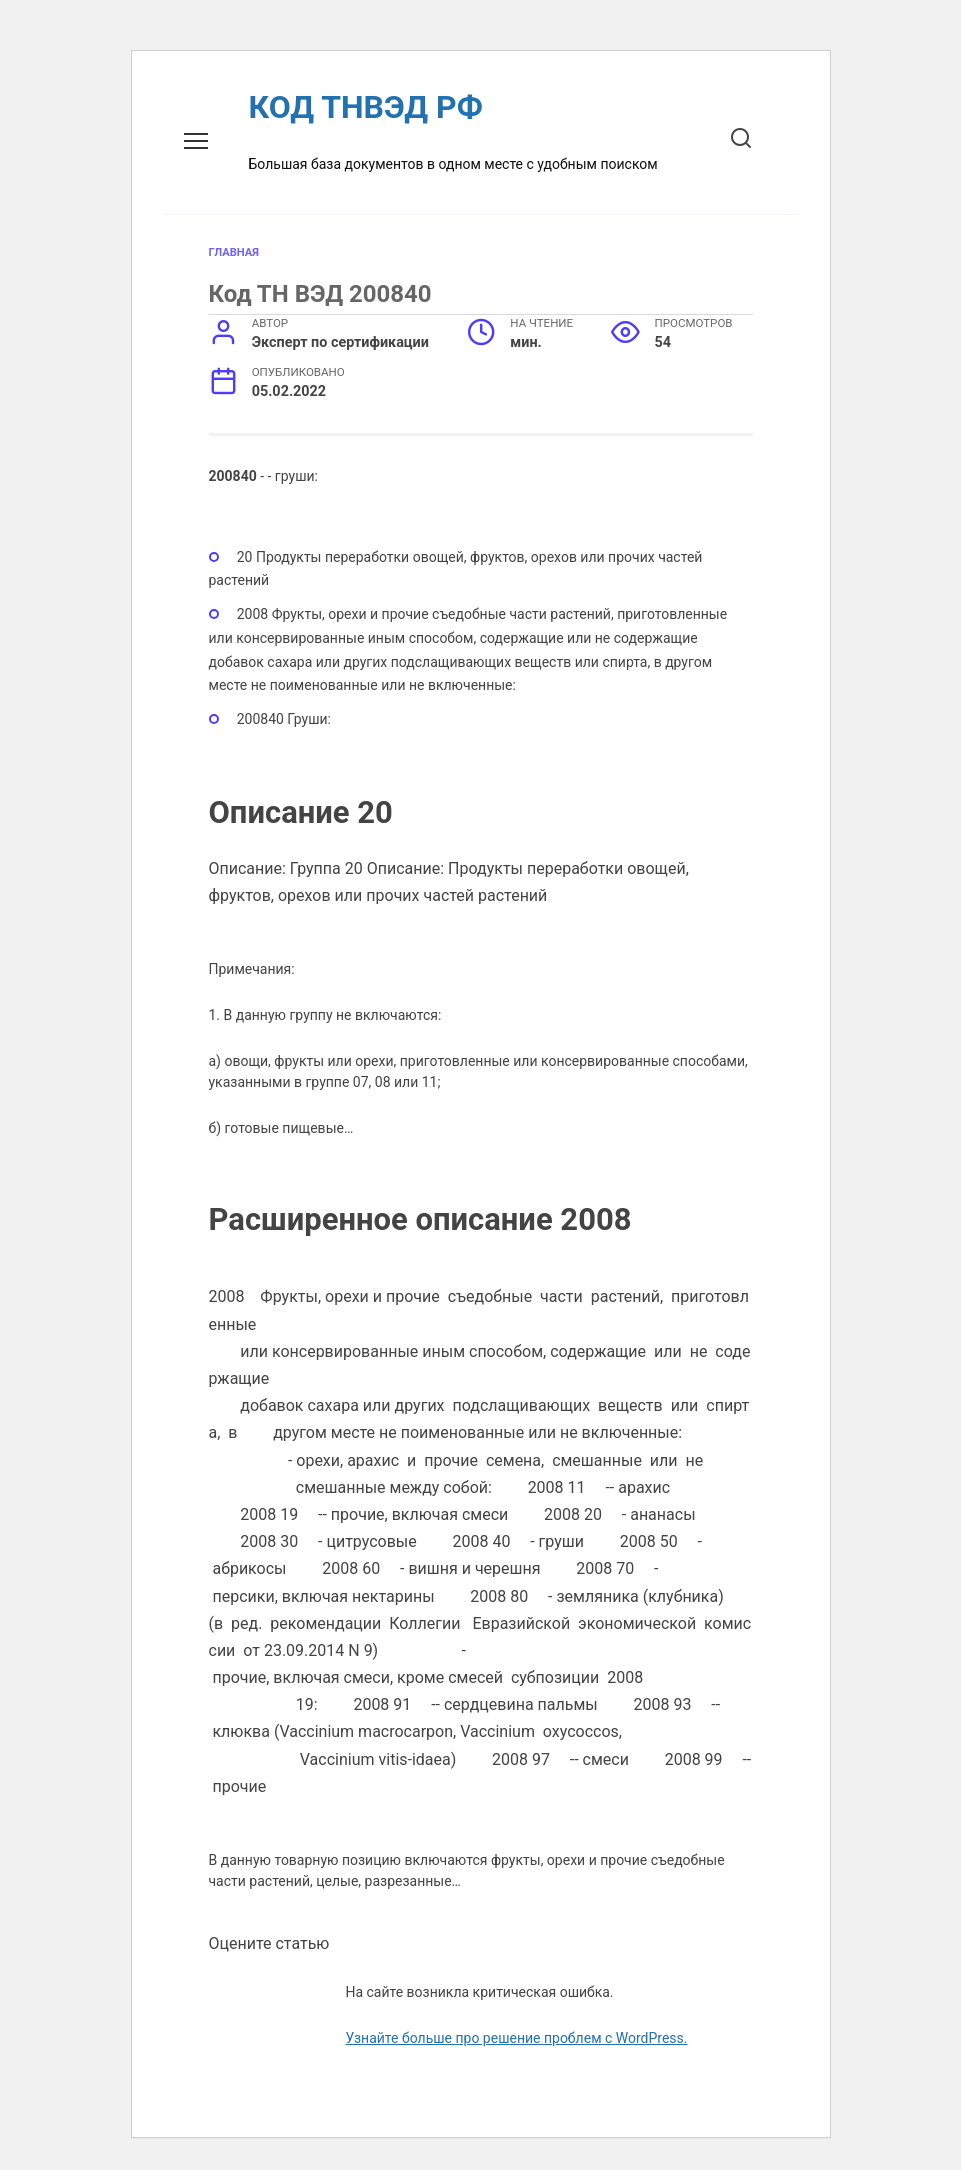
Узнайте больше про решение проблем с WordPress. (516, 2038)
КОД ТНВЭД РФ (366, 107)
